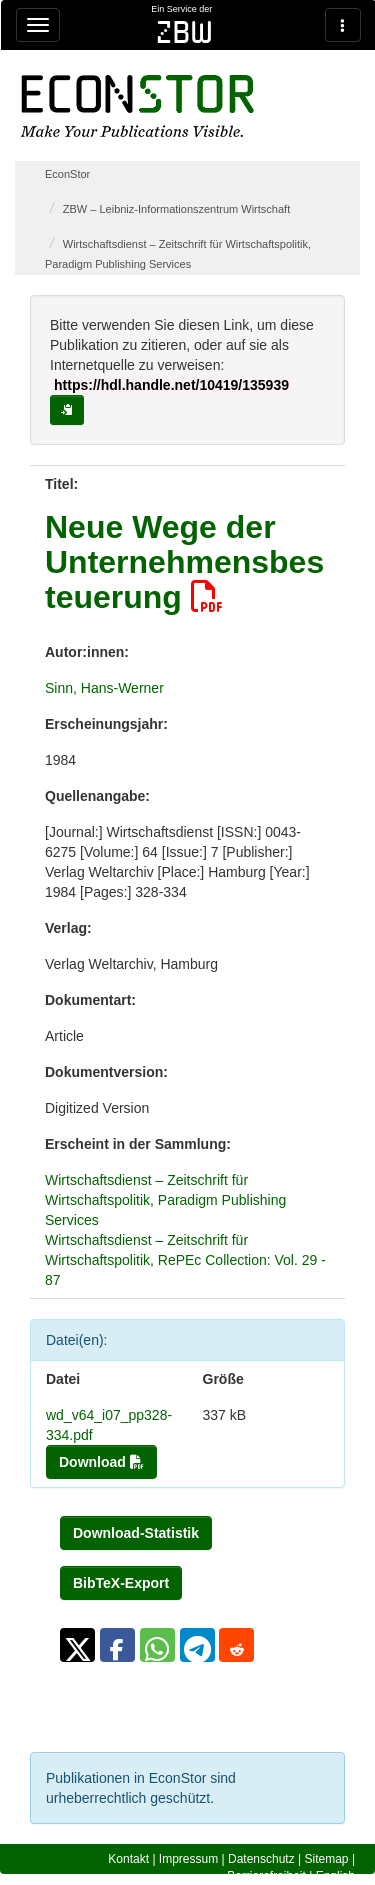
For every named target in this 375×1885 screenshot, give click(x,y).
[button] (77, 1645)
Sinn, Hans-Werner (104, 688)
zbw (184, 32)
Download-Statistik (136, 1533)
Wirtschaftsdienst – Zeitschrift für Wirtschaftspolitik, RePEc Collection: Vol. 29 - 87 (185, 1260)
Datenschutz (261, 1859)
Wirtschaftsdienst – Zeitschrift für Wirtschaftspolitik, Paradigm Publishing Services (165, 1200)
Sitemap (327, 1859)
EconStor (67, 174)
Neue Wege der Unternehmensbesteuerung (184, 562)
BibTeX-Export (121, 1583)
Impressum (188, 1859)
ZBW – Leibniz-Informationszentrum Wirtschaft (176, 209)
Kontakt (128, 1859)
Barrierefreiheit (266, 1876)
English (335, 1876)
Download (101, 1462)
